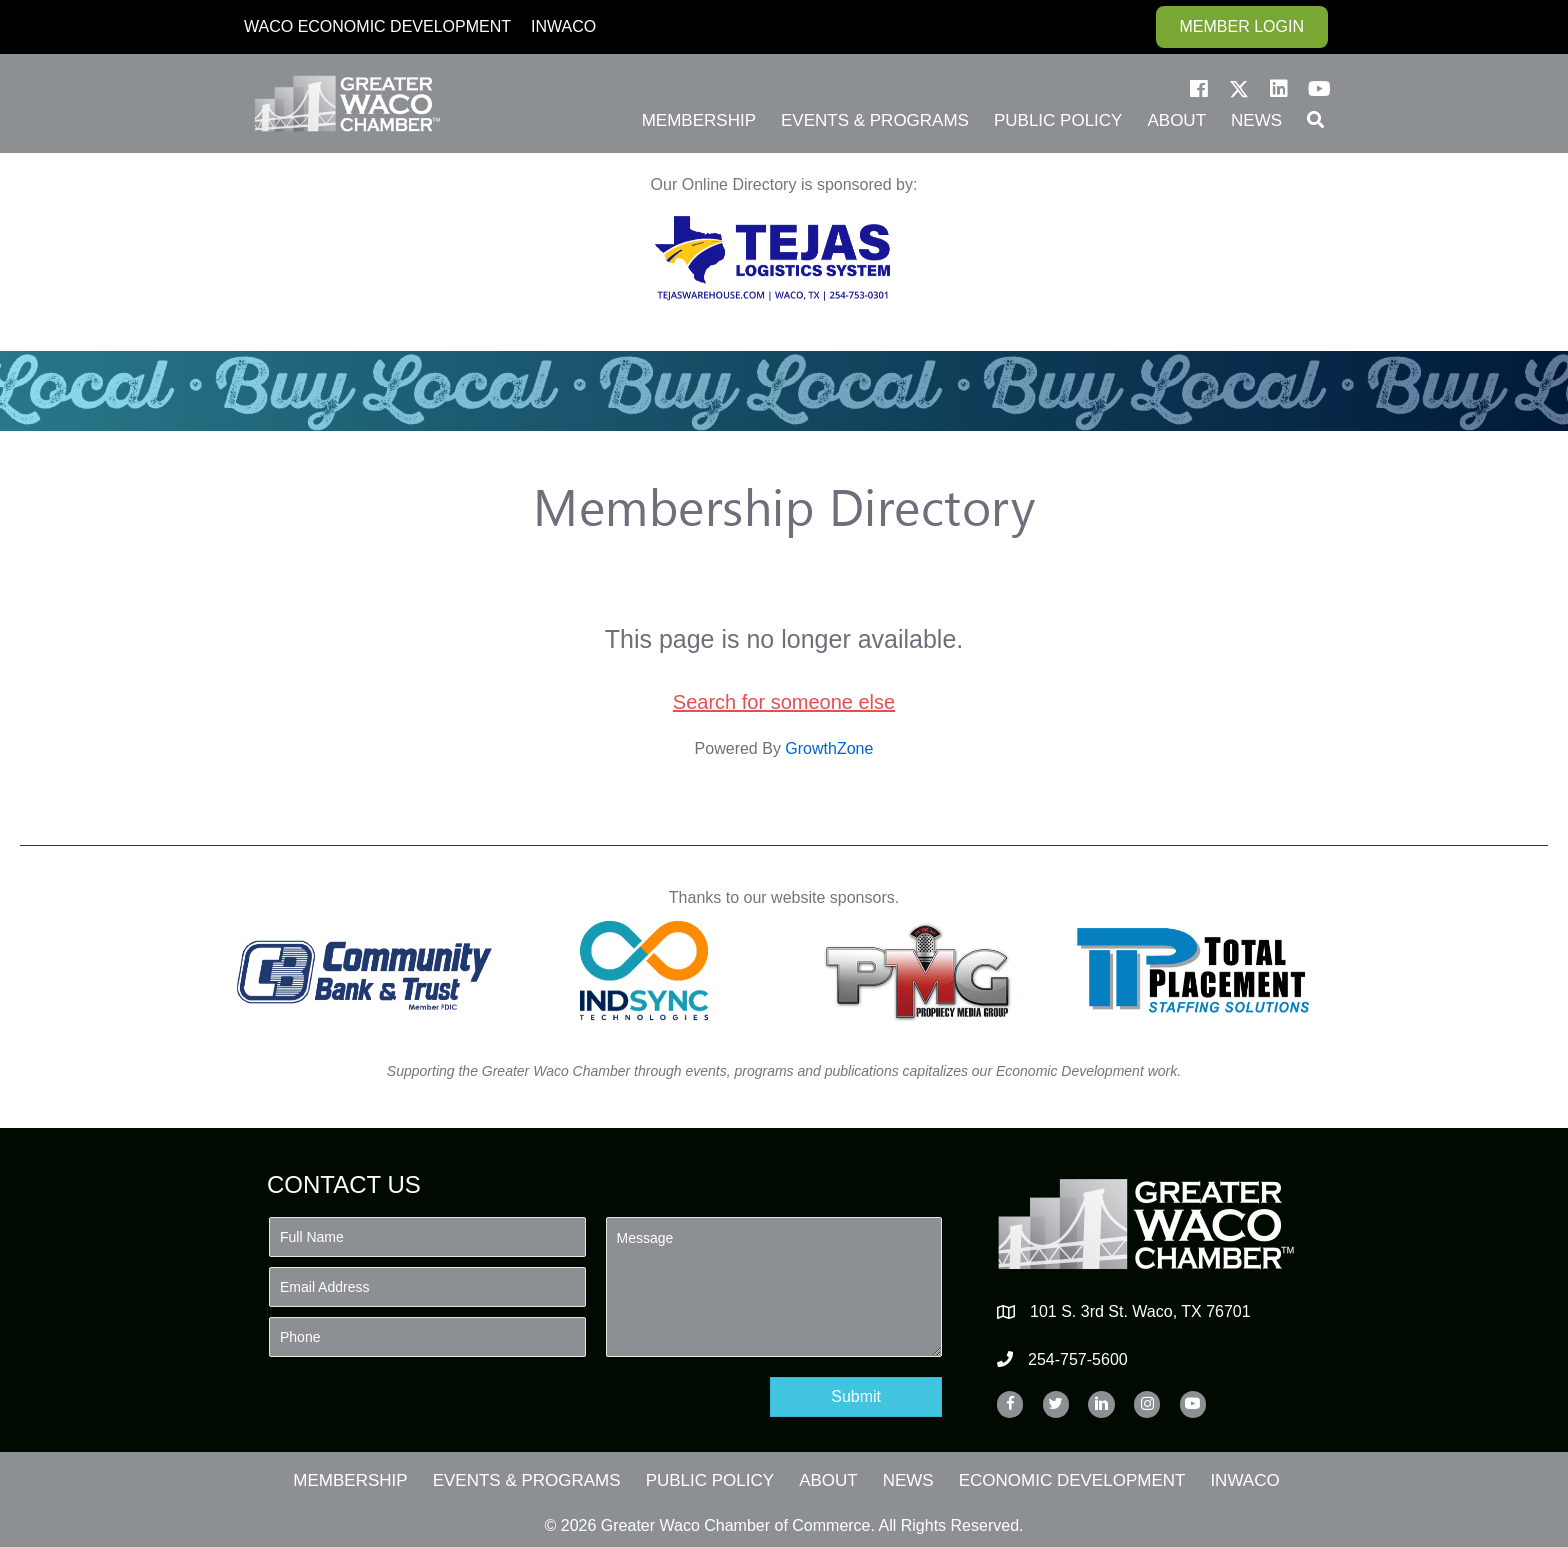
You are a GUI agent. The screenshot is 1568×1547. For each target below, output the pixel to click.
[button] (1199, 89)
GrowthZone (829, 748)
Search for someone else (784, 702)
